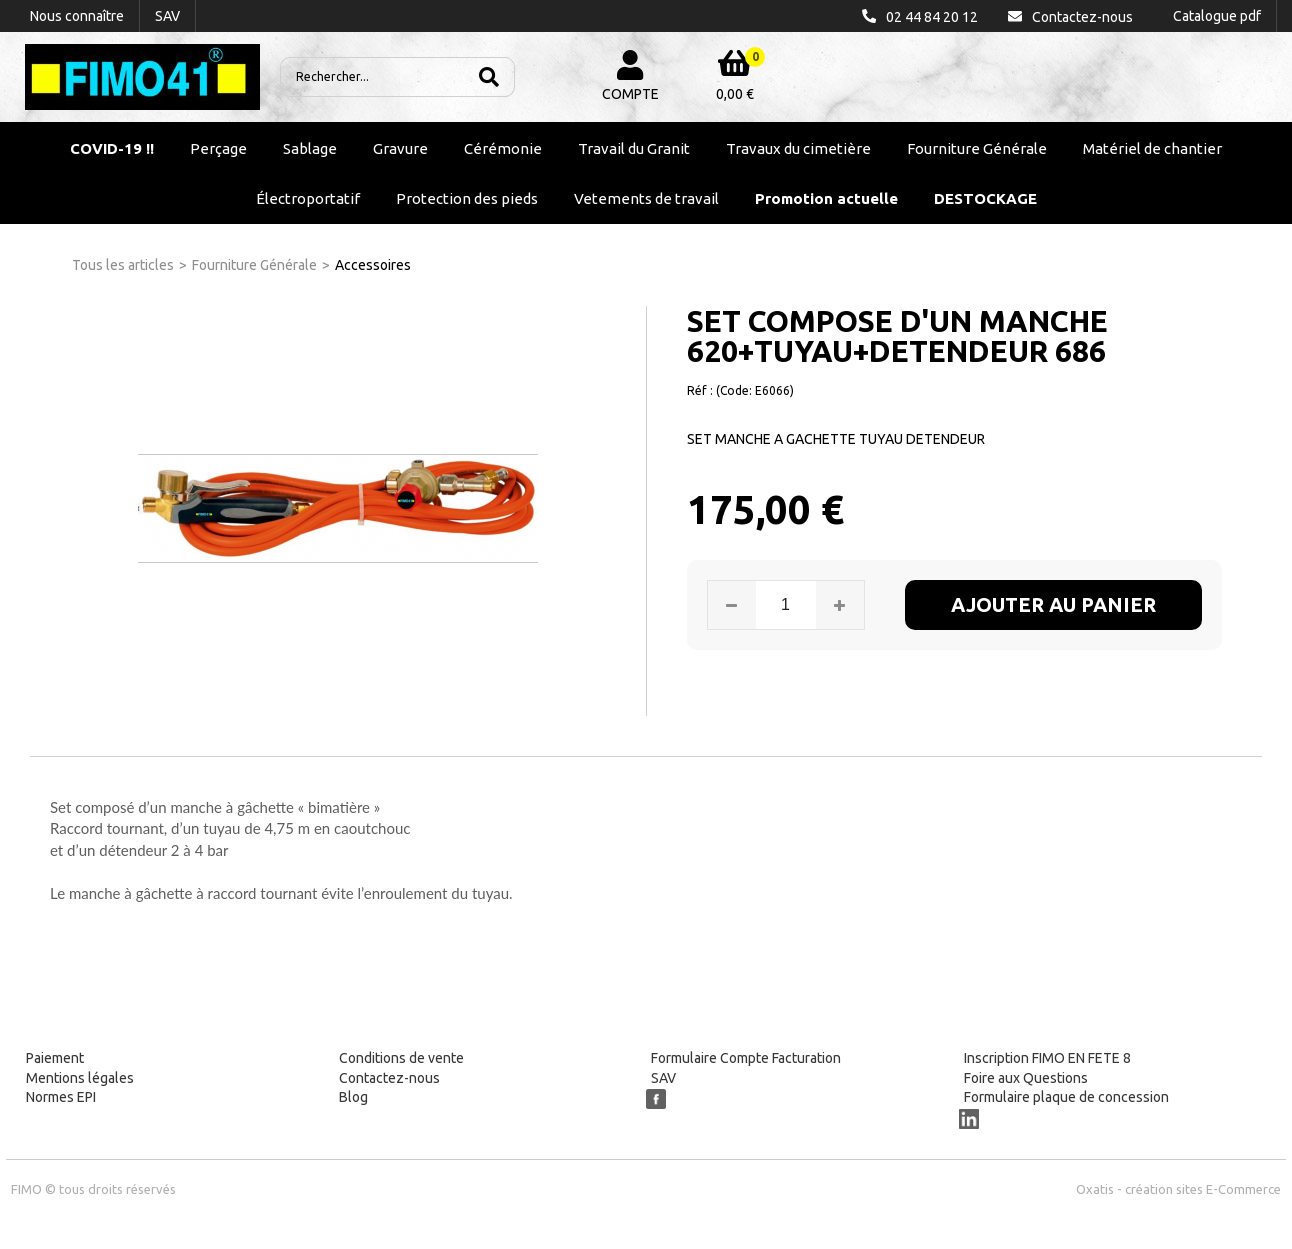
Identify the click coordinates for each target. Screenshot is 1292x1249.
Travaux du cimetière (798, 148)
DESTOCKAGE (985, 198)
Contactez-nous (389, 1078)
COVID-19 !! (112, 148)
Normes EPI (61, 1097)
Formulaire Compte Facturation (746, 1058)
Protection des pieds (467, 198)
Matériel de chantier (1152, 148)
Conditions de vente (401, 1058)
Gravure (400, 148)
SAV (663, 1078)
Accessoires (373, 265)
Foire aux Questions (1026, 1078)
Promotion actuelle (826, 198)
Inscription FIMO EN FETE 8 (1047, 1058)
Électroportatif (308, 198)
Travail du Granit (634, 148)
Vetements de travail (646, 198)
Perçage (218, 148)
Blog (353, 1097)
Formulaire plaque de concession (1066, 1097)
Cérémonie (503, 148)
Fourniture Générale (977, 148)
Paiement (55, 1058)
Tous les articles (123, 265)
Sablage (310, 148)
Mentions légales (80, 1078)
